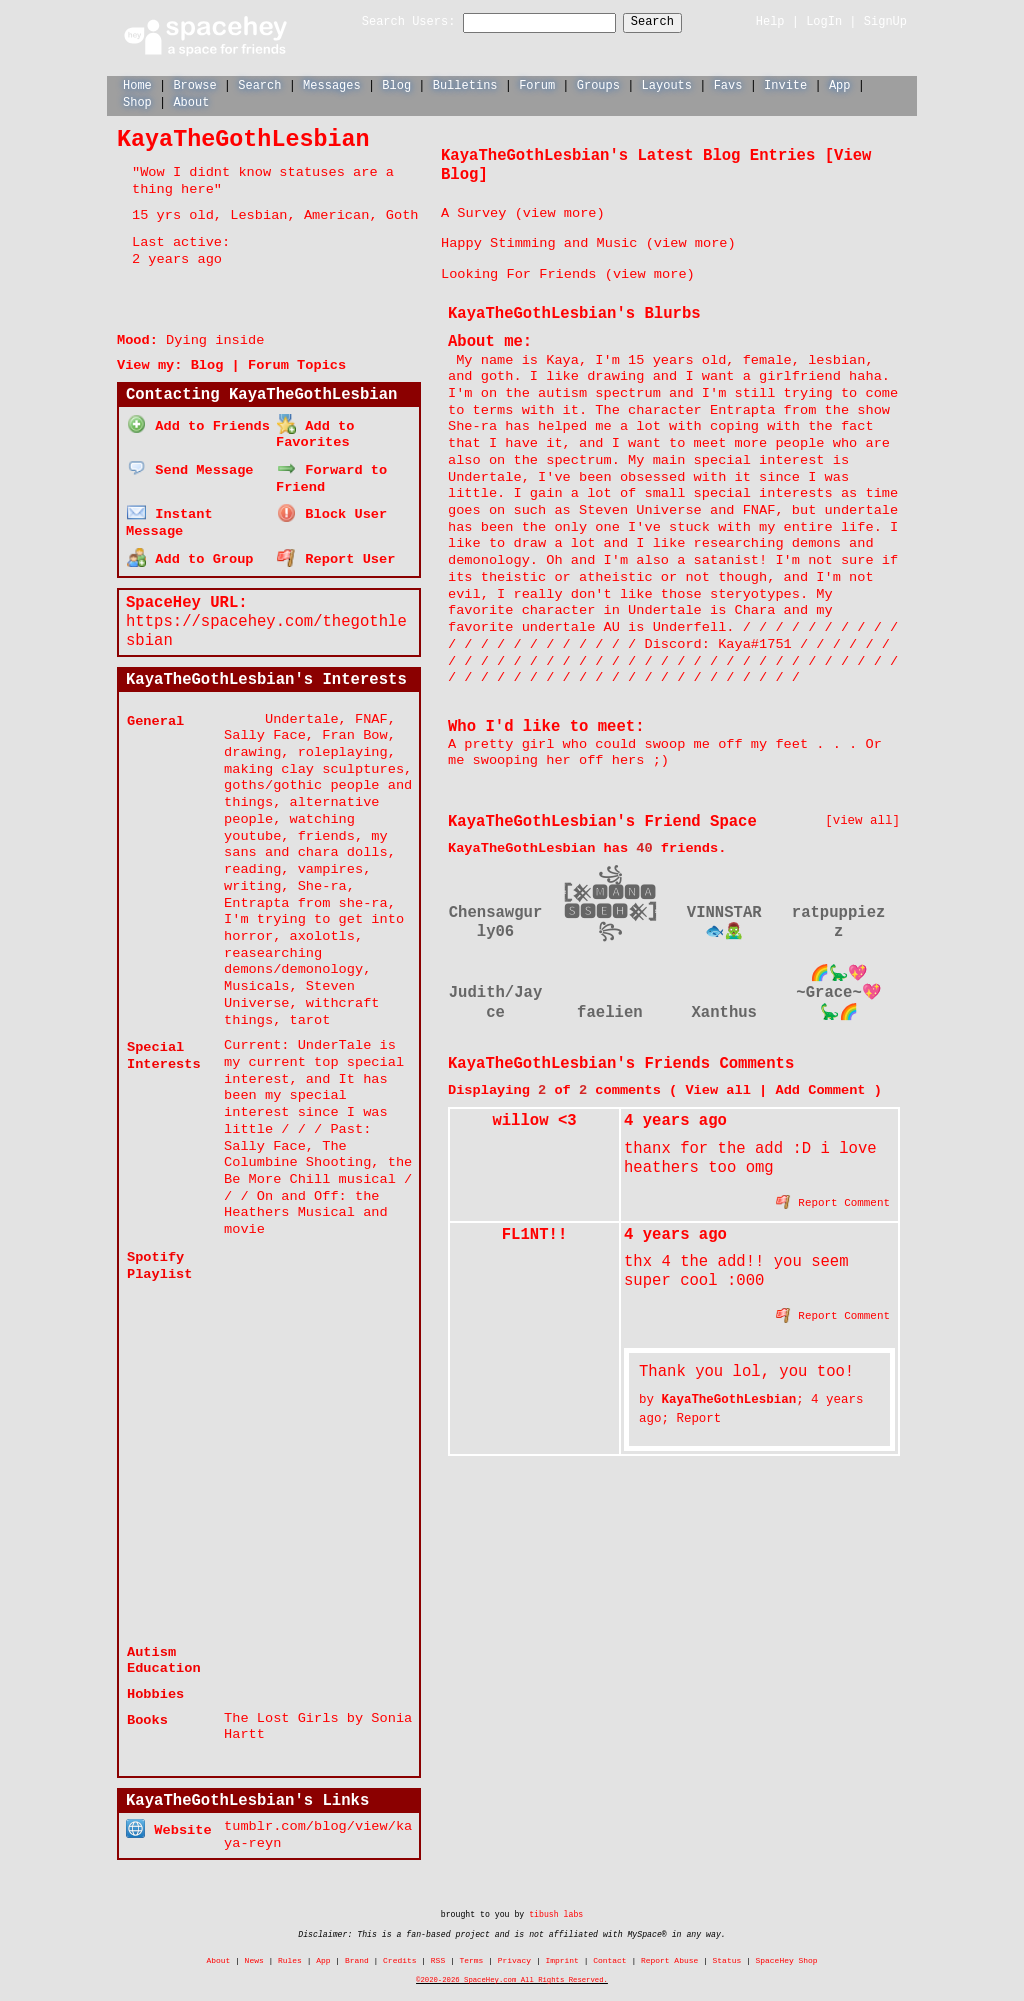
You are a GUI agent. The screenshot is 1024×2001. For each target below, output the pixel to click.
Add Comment (820, 1089)
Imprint (561, 1951)
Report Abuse (669, 1951)
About (191, 101)
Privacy (514, 1951)
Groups (598, 84)
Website (168, 1819)
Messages (332, 84)
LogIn (824, 21)
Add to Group (190, 551)
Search (670, 22)
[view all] (862, 820)
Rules (290, 1951)
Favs (728, 84)
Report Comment (833, 1200)
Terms (472, 1951)
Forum (537, 84)
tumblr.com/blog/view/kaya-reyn (318, 1826)
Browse (194, 84)
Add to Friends (198, 423)
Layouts (667, 84)
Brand (357, 1951)
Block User (332, 508)
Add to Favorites (315, 432)
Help (770, 21)
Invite (785, 84)
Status (727, 1951)
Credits (399, 1951)
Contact (609, 1951)
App (840, 84)
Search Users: (391, 22)
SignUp (885, 21)
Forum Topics (297, 364)
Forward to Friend (331, 474)
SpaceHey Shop (787, 1951)
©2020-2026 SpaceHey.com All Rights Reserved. (512, 1971)
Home (137, 84)
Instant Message (169, 517)
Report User (336, 551)
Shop (137, 101)
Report (698, 1417)
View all (717, 1089)
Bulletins (465, 84)
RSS (438, 1951)
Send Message (190, 465)
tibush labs (556, 1905)
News (254, 1951)
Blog (396, 84)
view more (560, 212)
